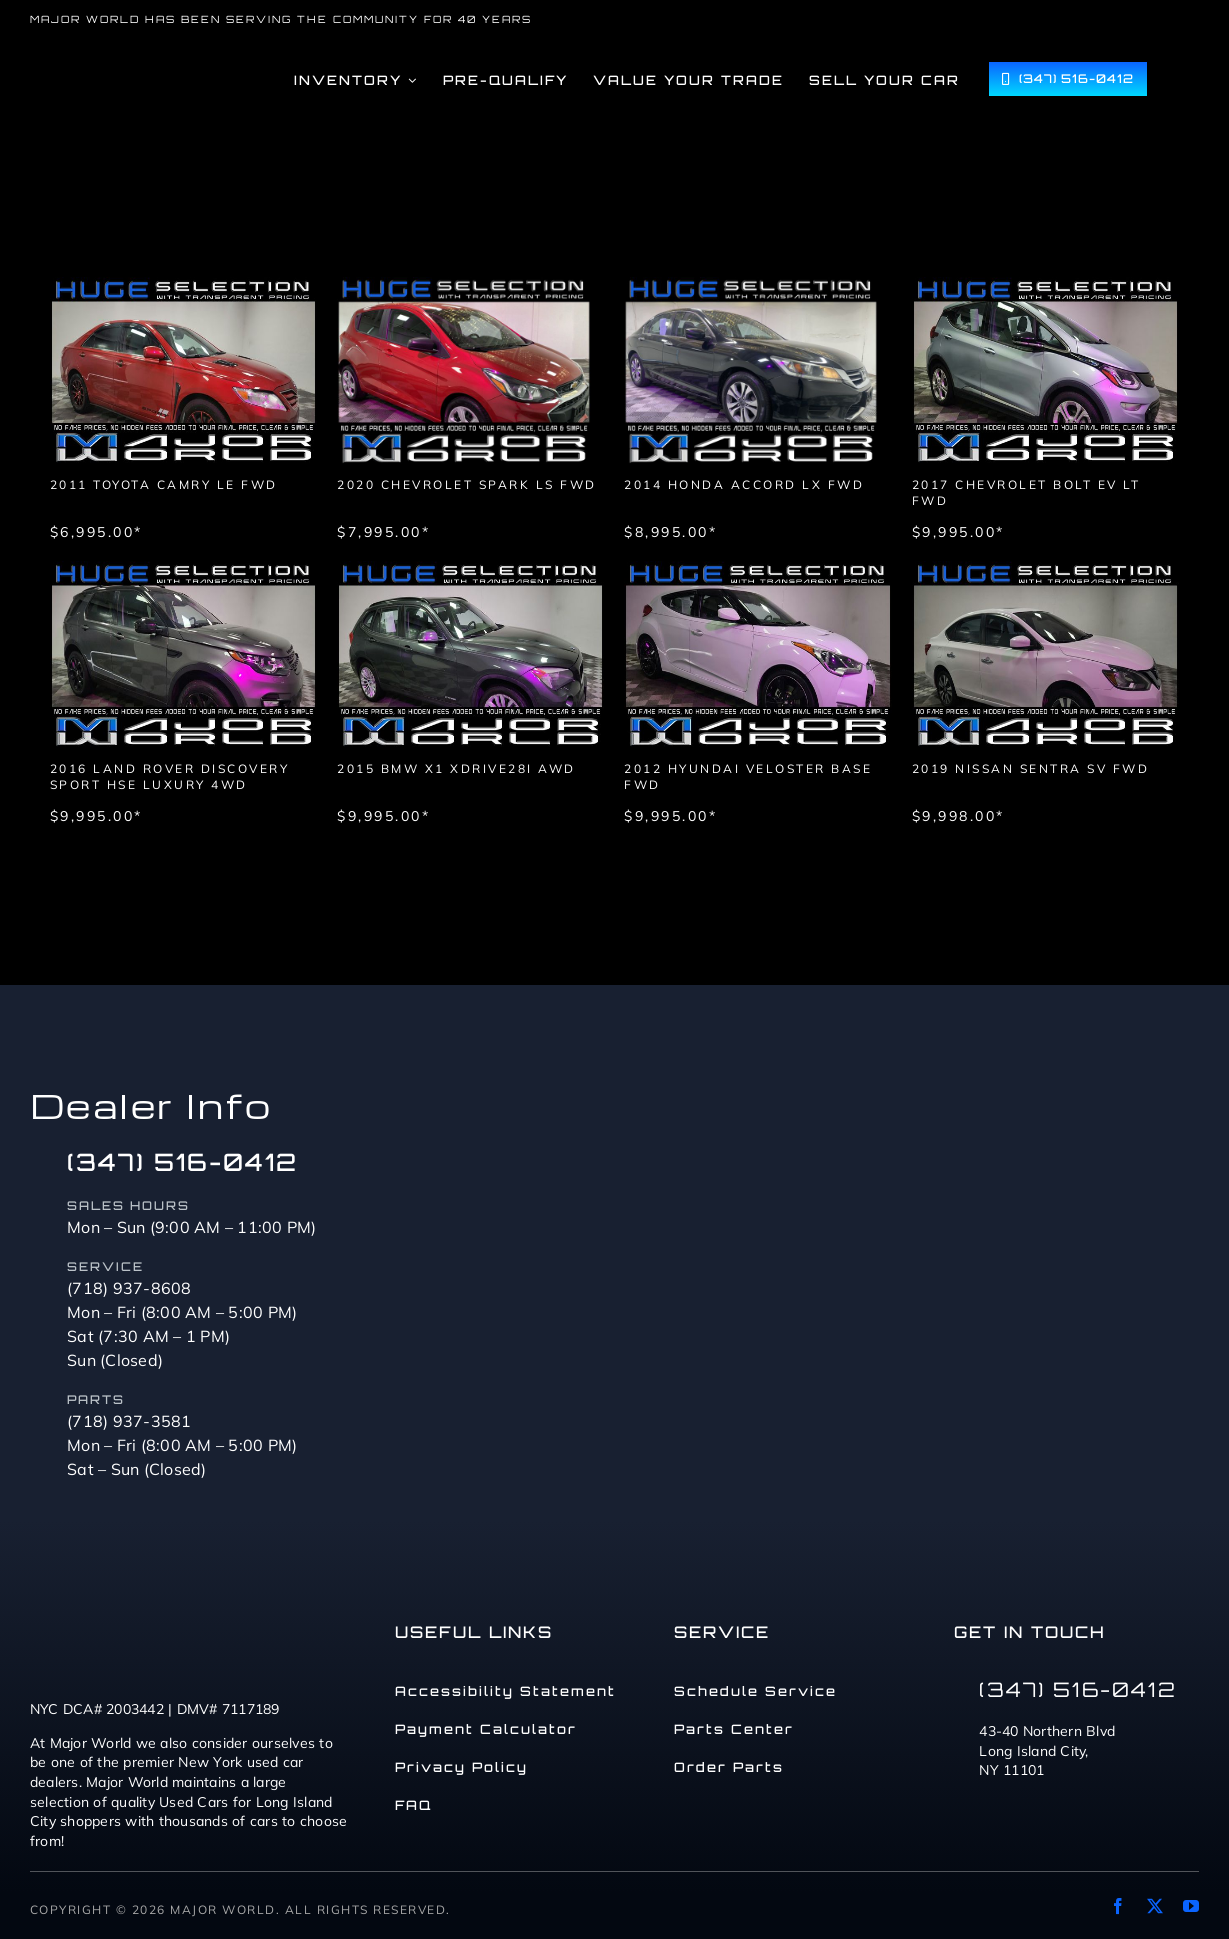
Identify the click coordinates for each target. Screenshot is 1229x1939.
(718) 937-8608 (129, 1288)
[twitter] (1155, 1906)
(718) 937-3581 (129, 1421)
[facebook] (1118, 1906)
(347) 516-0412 (182, 1162)
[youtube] (1191, 1906)
